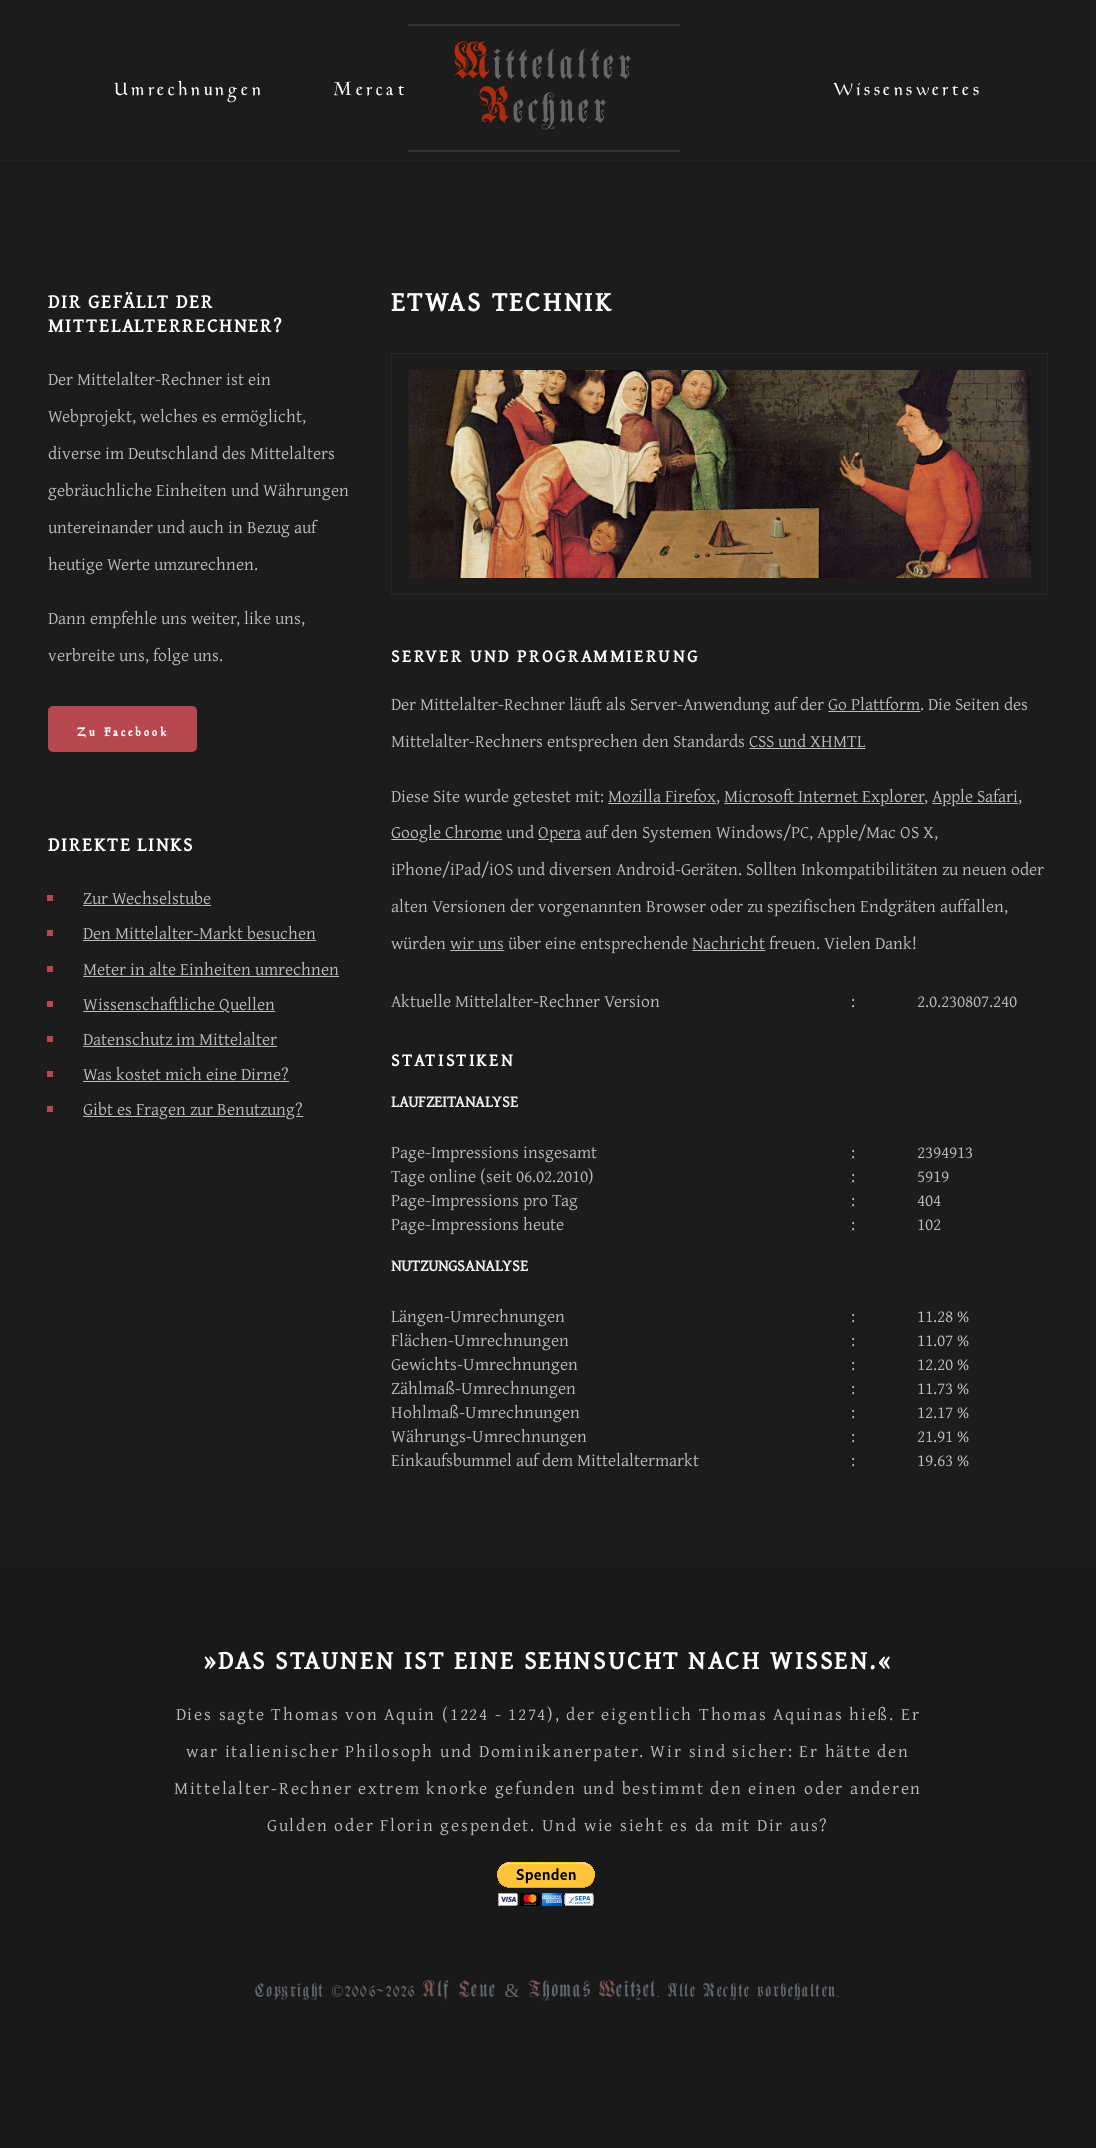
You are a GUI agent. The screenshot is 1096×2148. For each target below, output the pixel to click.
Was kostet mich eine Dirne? (186, 1073)
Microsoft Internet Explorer (824, 795)
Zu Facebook (123, 729)
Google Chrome (446, 831)
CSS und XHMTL (807, 740)
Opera (559, 831)
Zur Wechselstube (147, 897)
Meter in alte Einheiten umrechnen (211, 968)
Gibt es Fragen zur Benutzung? (193, 1108)
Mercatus (380, 84)
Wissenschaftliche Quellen (179, 1003)
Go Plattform (874, 703)
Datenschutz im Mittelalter (180, 1038)
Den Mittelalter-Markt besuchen (199, 932)
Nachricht (728, 942)
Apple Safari (975, 795)
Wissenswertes (908, 84)
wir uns (477, 942)
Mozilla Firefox (662, 795)
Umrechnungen (189, 84)
